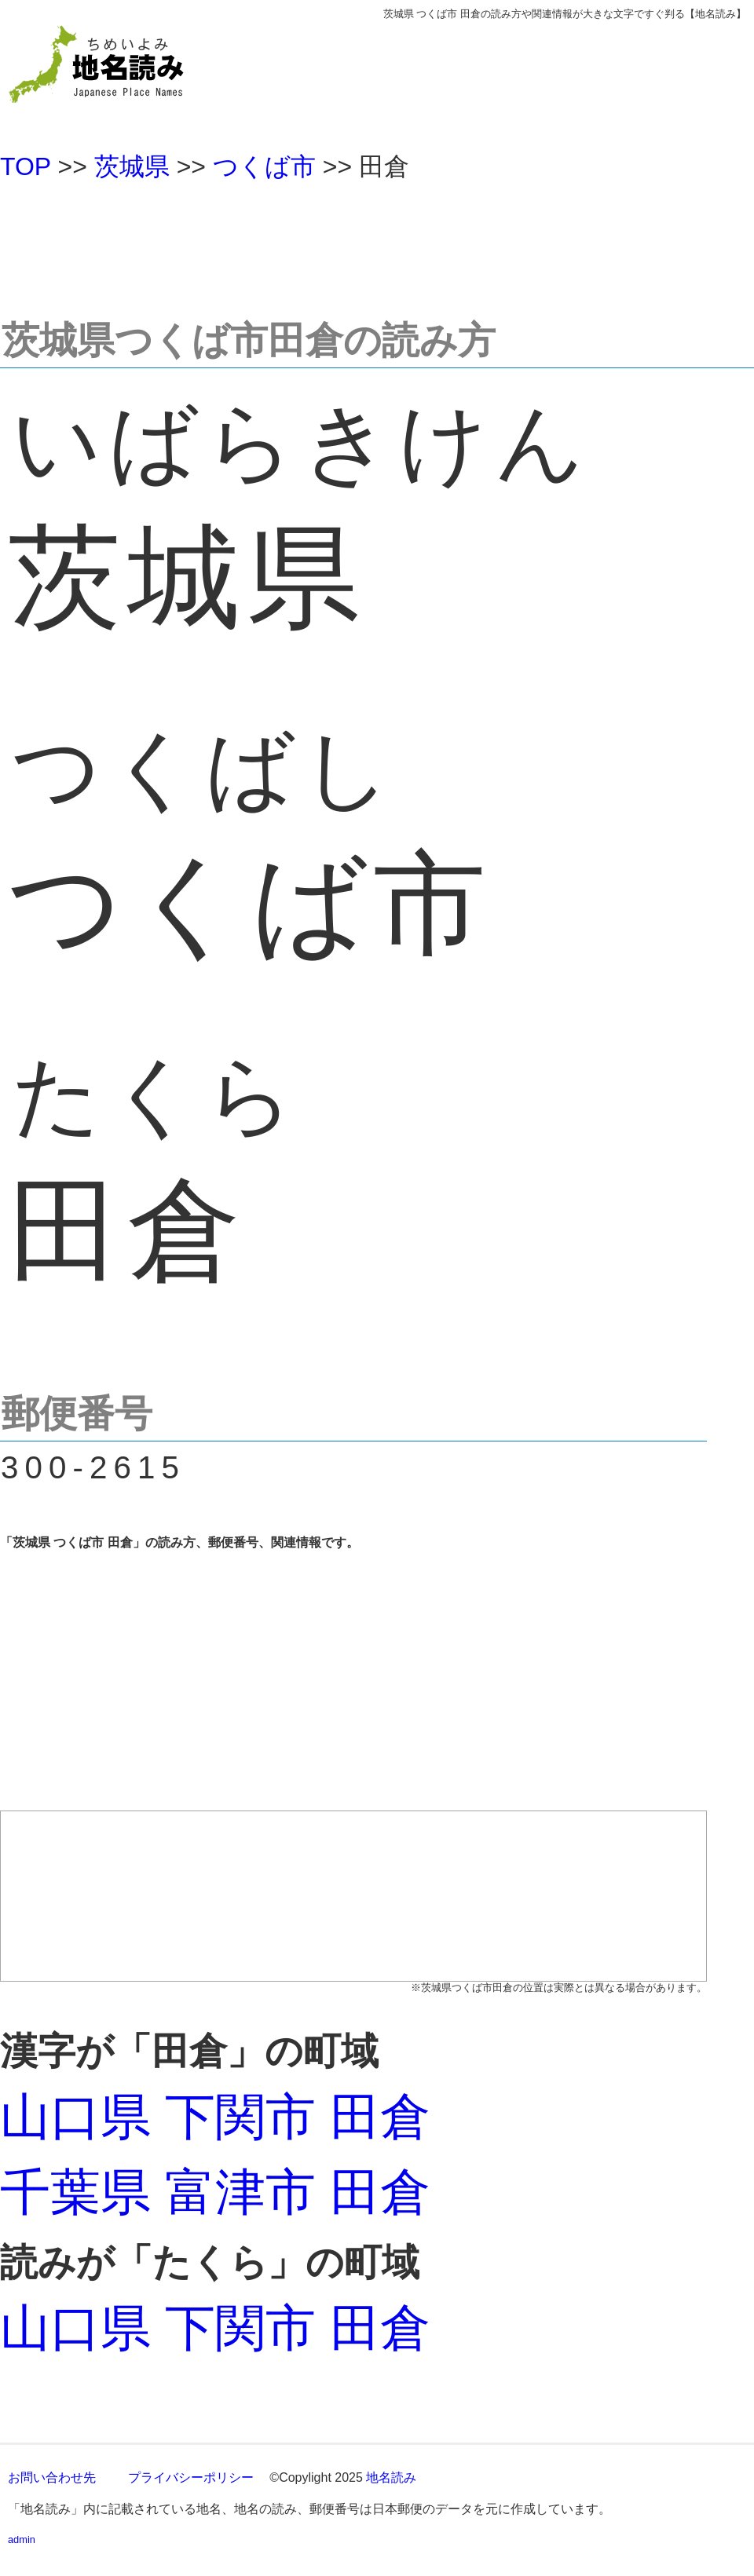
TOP (25, 166)
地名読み (391, 2477)
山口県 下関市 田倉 (215, 2116)
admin (21, 2539)
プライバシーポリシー (191, 2477)
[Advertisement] (377, 242)
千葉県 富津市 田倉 (215, 2192)
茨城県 (132, 166)
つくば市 (264, 166)
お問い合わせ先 (52, 2477)
